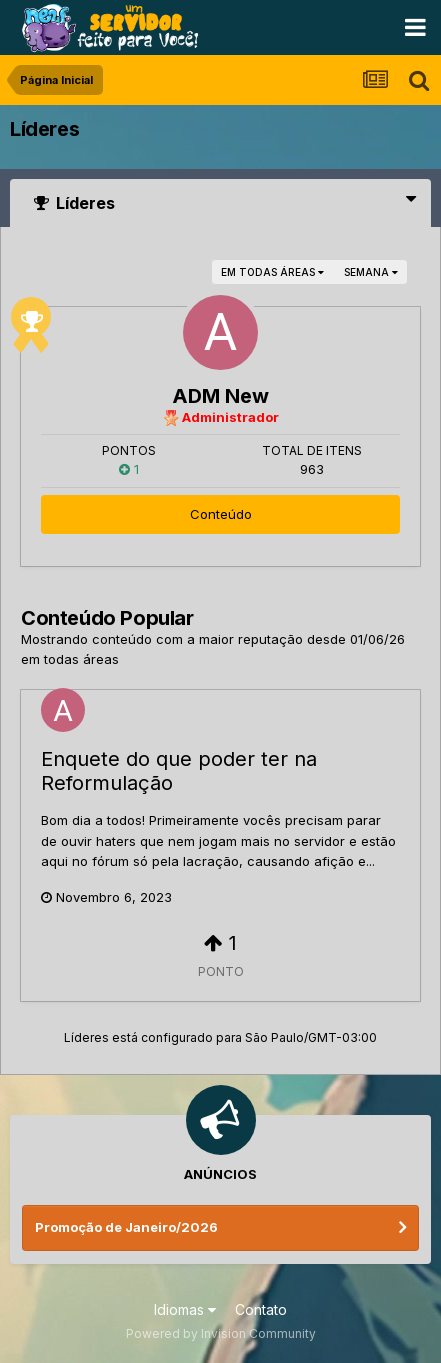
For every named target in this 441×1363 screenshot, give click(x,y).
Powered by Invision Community (221, 1333)
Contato (261, 1309)
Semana (371, 272)
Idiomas (185, 1309)
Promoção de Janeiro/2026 (126, 1227)
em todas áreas (272, 272)
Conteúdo (221, 514)
